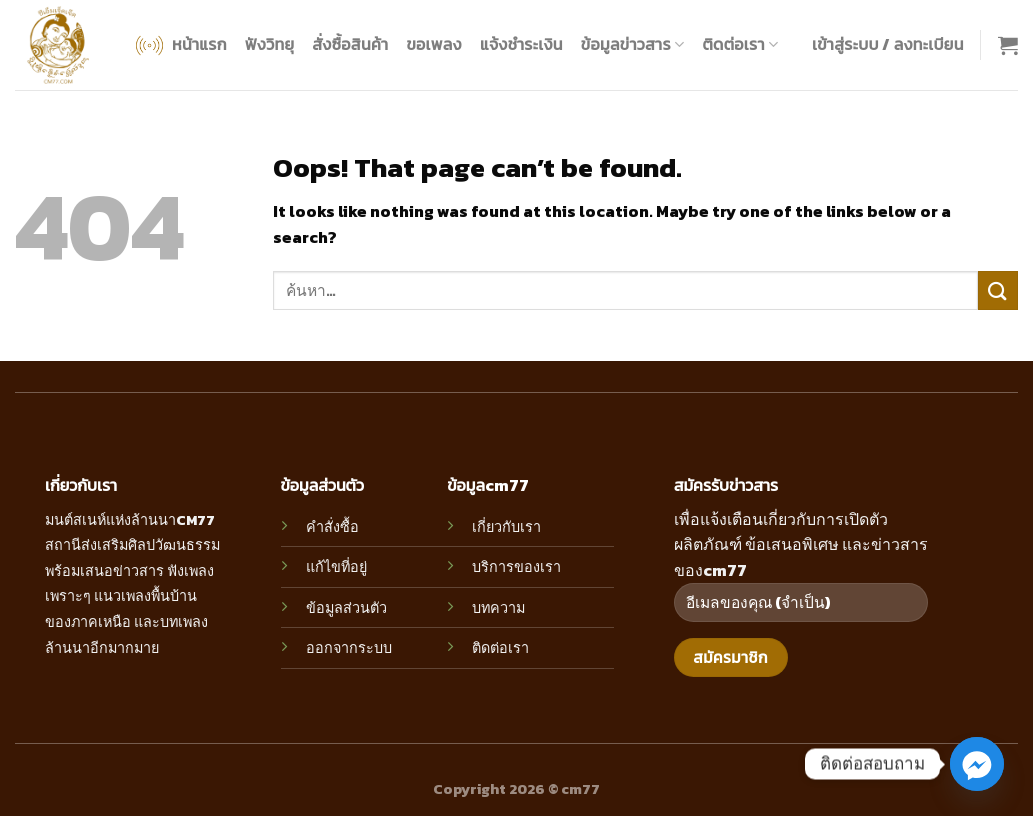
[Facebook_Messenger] (977, 764)
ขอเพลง (433, 44)
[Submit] (998, 290)
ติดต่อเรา (740, 44)
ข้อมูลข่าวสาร (633, 44)
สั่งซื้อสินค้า (350, 44)
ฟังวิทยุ (269, 44)
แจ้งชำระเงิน (521, 44)
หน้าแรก (179, 45)
